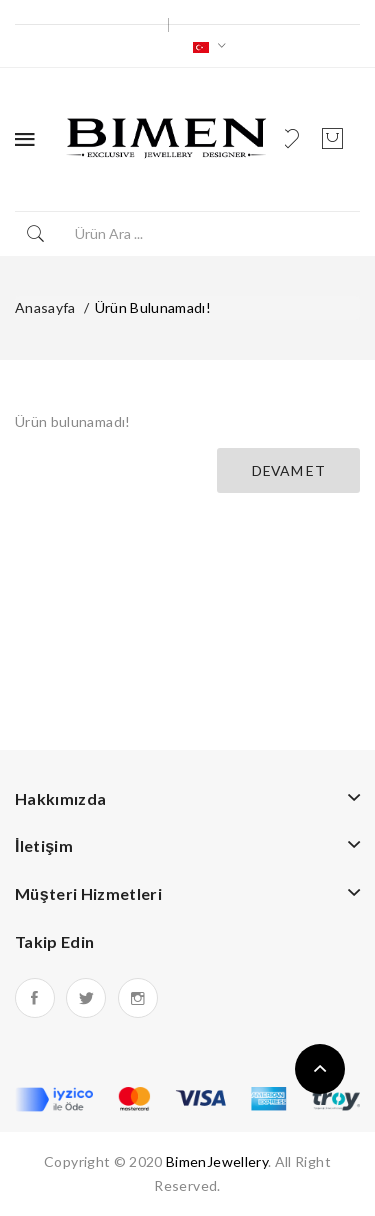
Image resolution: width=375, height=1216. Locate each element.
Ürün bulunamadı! (153, 307)
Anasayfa (45, 307)
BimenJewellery (217, 1161)
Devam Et (288, 470)
